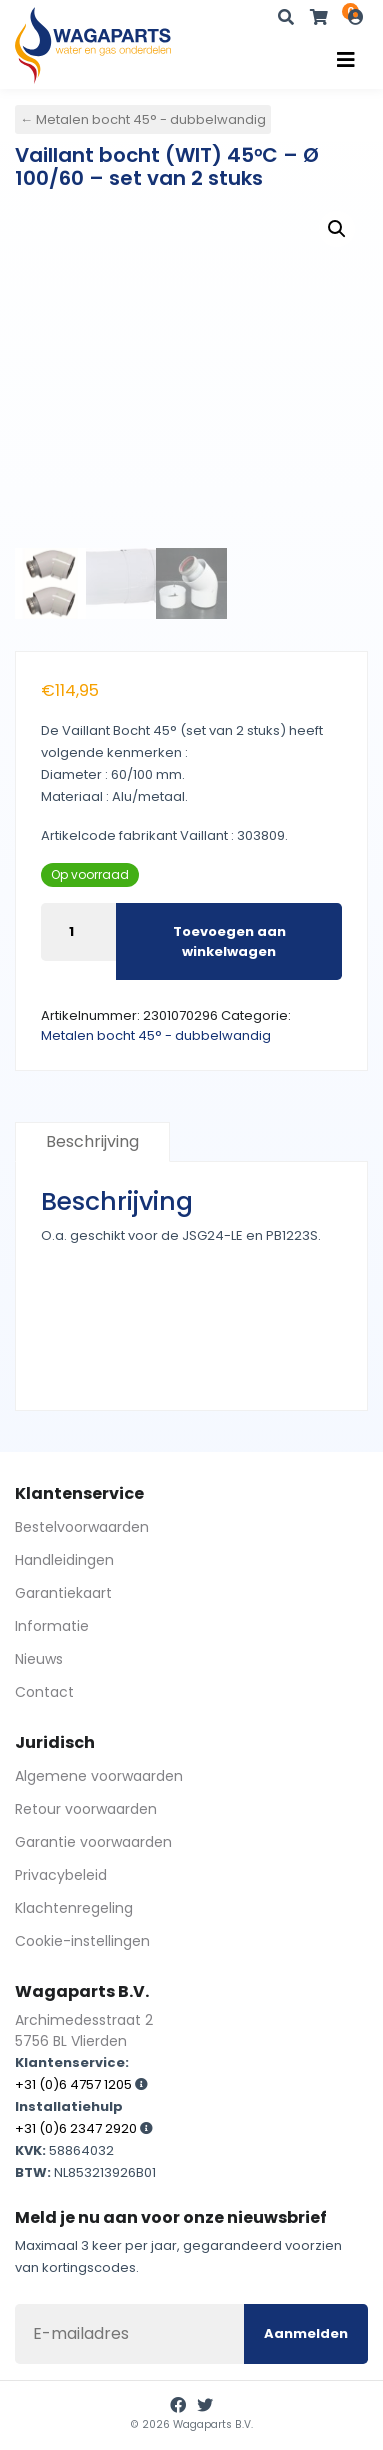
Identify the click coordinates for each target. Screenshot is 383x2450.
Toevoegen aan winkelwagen (229, 941)
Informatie (52, 1626)
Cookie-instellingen (82, 1941)
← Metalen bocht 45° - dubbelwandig (143, 119)
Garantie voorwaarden (93, 1842)
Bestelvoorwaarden (82, 1527)
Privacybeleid (61, 1875)
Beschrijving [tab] (92, 1141)
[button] (337, 229)
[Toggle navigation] (346, 60)
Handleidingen (64, 1560)
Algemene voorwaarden (99, 1776)
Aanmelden (306, 2333)
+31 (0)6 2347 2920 (76, 2128)
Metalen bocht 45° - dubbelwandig (156, 1035)
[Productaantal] (78, 932)
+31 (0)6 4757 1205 (73, 2084)
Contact (44, 1692)
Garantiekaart (63, 1593)
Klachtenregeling (74, 1908)
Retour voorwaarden (86, 1809)
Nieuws (39, 1659)
